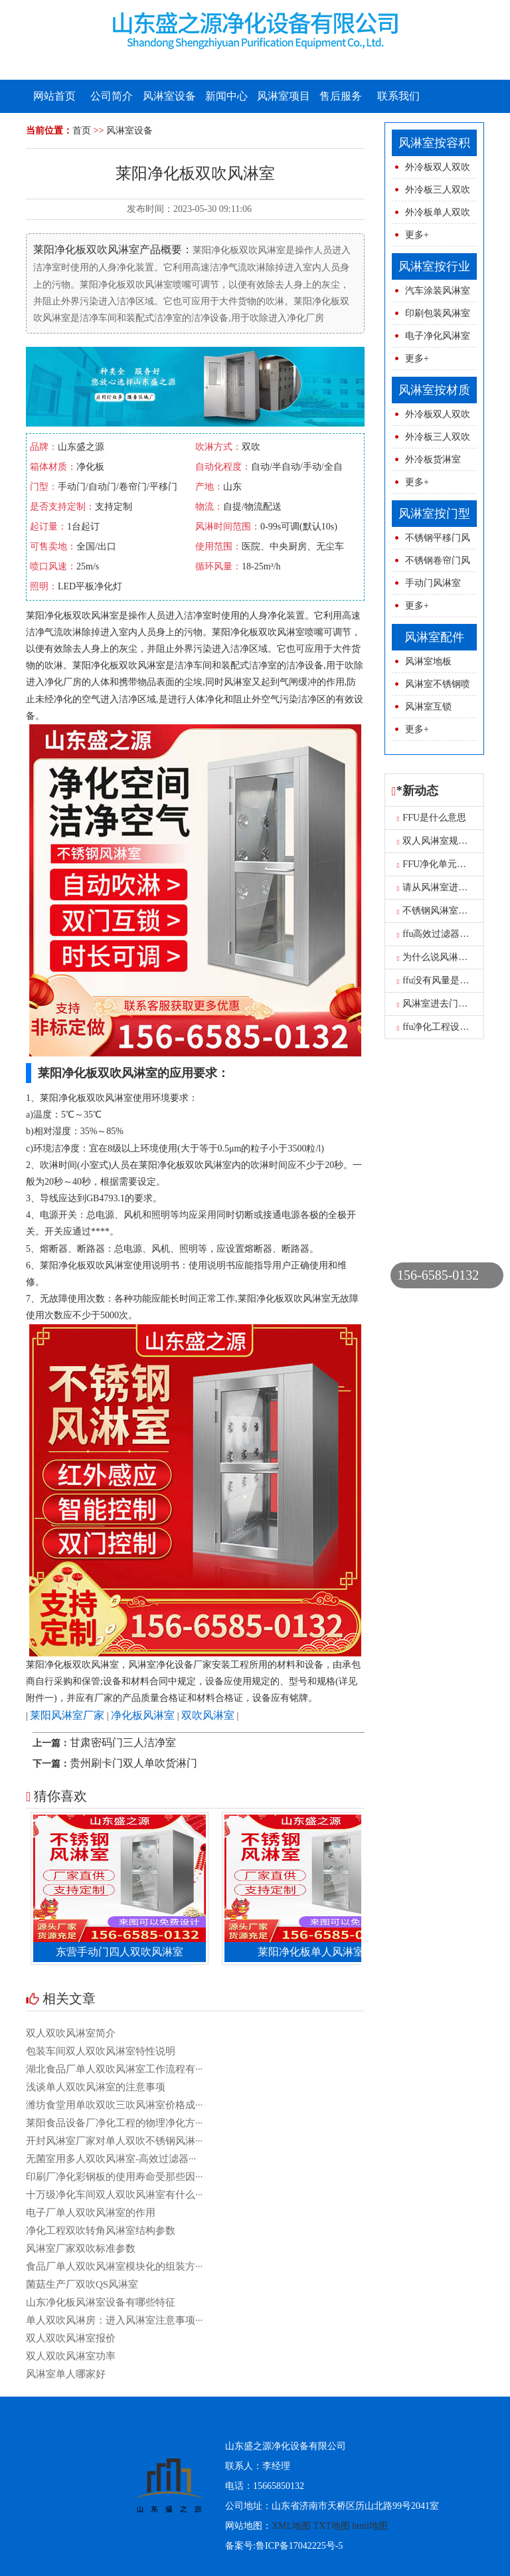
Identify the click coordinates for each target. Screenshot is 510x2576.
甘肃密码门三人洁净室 (123, 1742)
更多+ (417, 235)
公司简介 (111, 96)
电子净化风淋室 (437, 336)
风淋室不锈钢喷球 (431, 687)
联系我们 (398, 96)
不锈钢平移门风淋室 (431, 541)
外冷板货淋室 (433, 459)
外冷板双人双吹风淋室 (431, 170)
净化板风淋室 (143, 1715)
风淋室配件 (434, 637)
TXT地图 (331, 2526)
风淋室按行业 (434, 266)
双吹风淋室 (207, 1715)
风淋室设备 (169, 96)
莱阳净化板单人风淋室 (315, 1951)
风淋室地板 (428, 661)
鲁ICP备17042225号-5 (299, 2546)
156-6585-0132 (438, 1275)
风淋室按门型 (434, 513)
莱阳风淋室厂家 (67, 1715)
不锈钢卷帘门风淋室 (431, 563)
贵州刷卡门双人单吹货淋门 (133, 1763)
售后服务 (340, 96)
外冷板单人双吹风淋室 (431, 215)
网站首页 (54, 96)
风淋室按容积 (434, 142)
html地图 (370, 2526)
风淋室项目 (283, 96)
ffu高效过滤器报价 (438, 934)
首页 (81, 131)
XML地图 (291, 2526)
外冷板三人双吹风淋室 (431, 193)
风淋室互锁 (428, 707)
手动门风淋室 (433, 583)
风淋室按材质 (434, 390)
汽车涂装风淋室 (437, 291)
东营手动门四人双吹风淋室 (123, 1951)
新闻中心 (226, 96)
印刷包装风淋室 (437, 313)
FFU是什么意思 (432, 818)
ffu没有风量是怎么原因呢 (452, 980)
